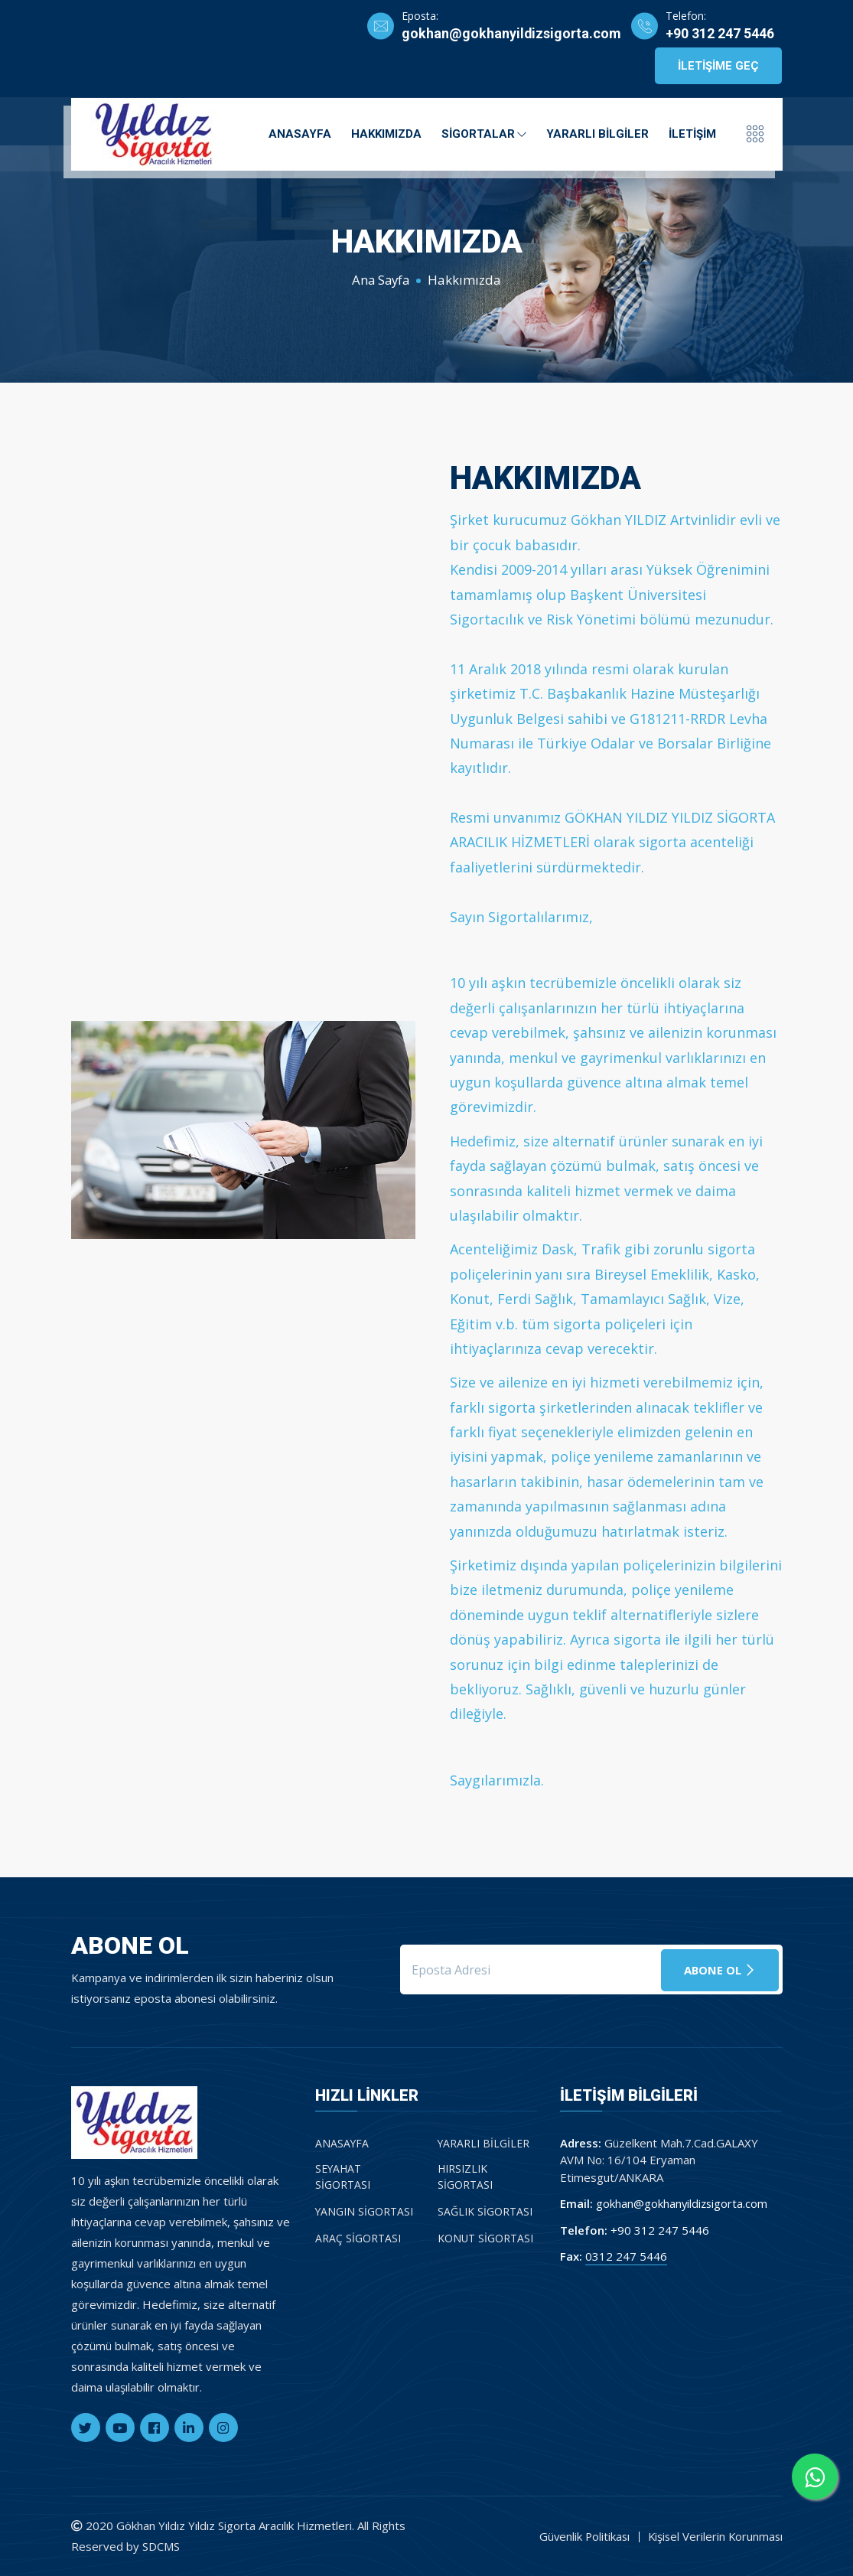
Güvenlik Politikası (580, 2536)
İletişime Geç (718, 66)
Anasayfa (300, 133)
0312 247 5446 (626, 2256)
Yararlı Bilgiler (597, 133)
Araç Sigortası (358, 2237)
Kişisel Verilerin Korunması (714, 2536)
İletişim (692, 133)
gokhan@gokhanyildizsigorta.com (510, 34)
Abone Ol (719, 1969)
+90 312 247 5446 (720, 34)
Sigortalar (483, 133)
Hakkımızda (386, 133)
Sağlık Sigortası (485, 2211)
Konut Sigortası (486, 2237)
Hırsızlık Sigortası (465, 2176)
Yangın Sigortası (364, 2211)
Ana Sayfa (380, 280)
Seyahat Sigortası (342, 2176)
